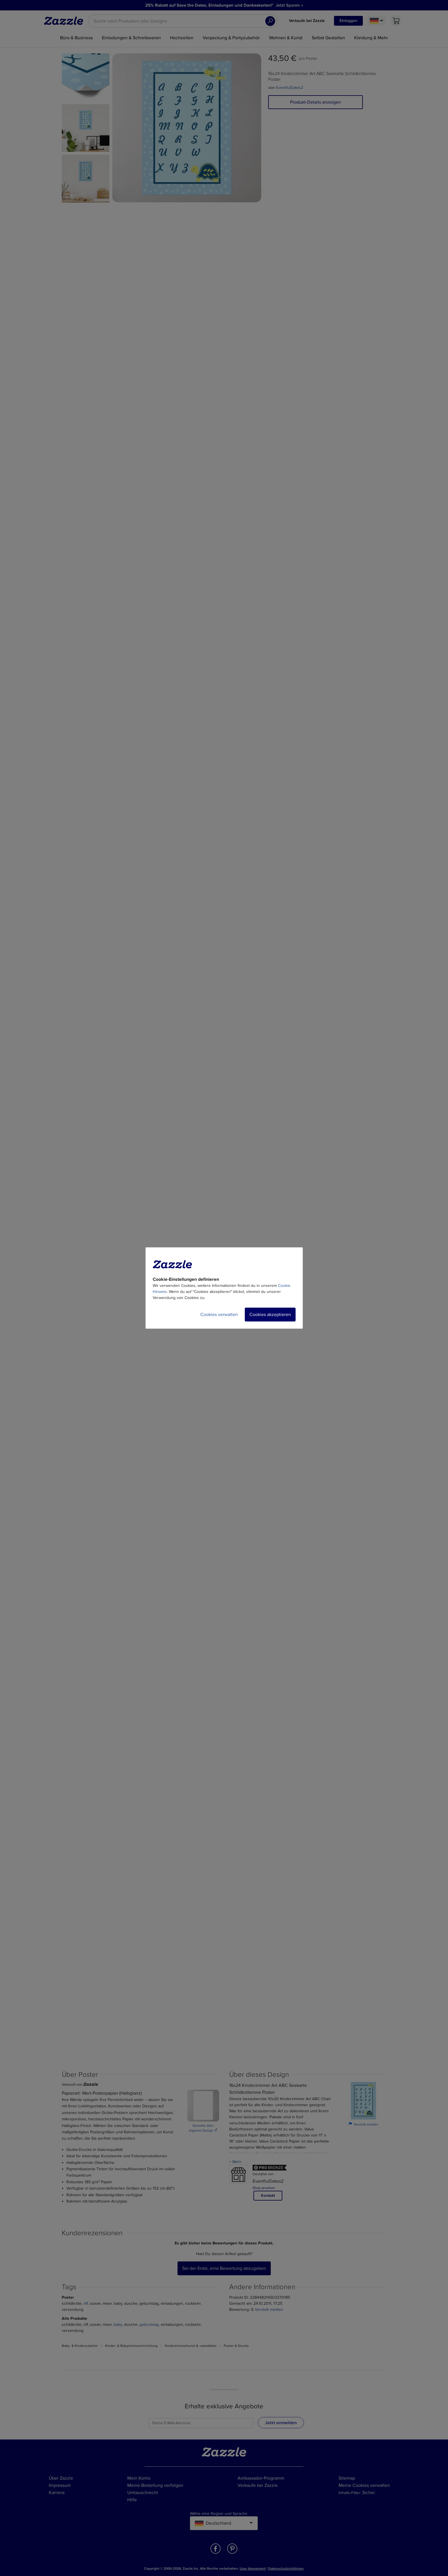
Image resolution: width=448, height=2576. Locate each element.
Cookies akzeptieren (270, 1314)
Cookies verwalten (219, 1314)
